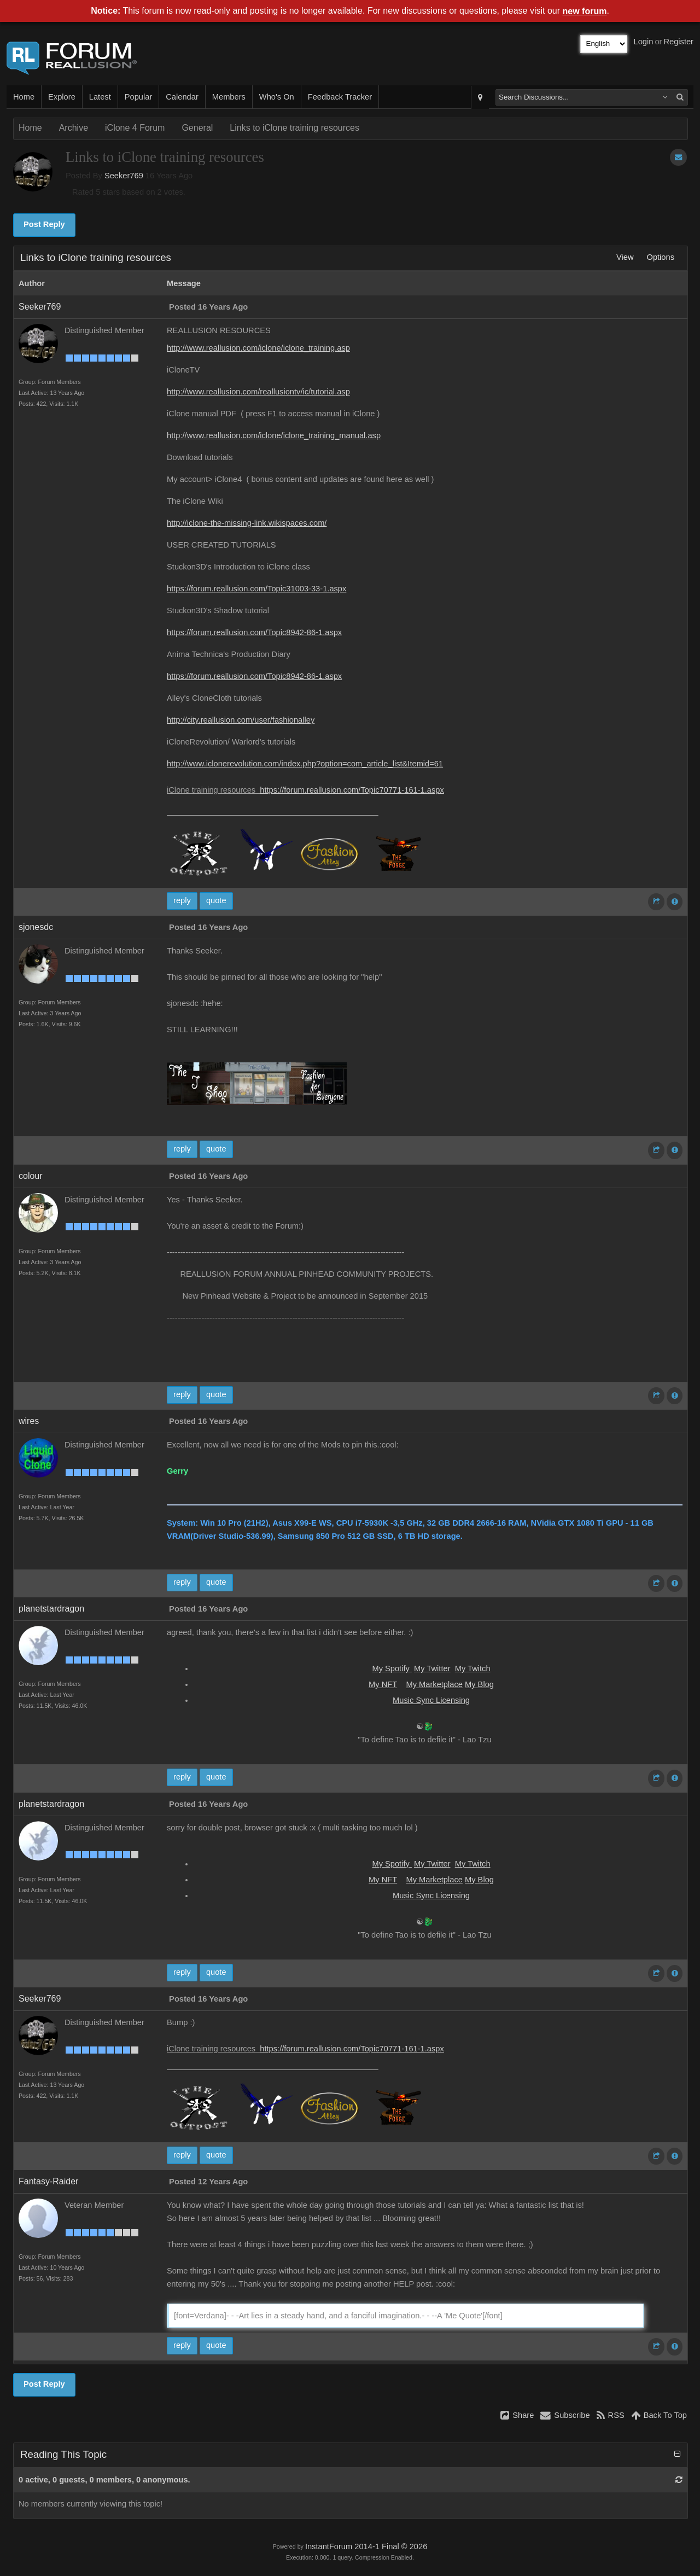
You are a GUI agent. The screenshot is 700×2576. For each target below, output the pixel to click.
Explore (62, 96)
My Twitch (473, 1668)
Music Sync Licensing (431, 1700)
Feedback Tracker (339, 96)
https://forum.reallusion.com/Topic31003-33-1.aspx (256, 588)
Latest (100, 96)
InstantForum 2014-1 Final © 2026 (366, 2546)
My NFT (383, 1684)
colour (31, 1176)
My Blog (479, 1684)
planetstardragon (51, 1608)
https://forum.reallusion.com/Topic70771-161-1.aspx (352, 790)
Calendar (182, 96)
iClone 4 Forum (135, 127)
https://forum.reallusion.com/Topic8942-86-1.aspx (254, 632)
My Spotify (392, 1668)
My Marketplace (434, 1684)
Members (229, 96)
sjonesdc (36, 927)
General (197, 127)
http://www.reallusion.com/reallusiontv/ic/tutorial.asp (258, 391)
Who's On (277, 96)
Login (644, 41)
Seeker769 (123, 175)
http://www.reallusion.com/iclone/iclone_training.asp (258, 348)
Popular (138, 96)
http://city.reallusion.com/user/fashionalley (240, 720)
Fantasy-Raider (48, 2181)
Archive (73, 127)
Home (24, 96)
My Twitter (432, 1668)
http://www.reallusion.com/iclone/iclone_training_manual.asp (274, 435)
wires (29, 1421)
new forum (585, 11)
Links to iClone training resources (294, 127)
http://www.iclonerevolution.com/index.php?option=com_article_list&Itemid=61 (305, 763)
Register (678, 41)
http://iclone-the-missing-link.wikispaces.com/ (246, 523)
